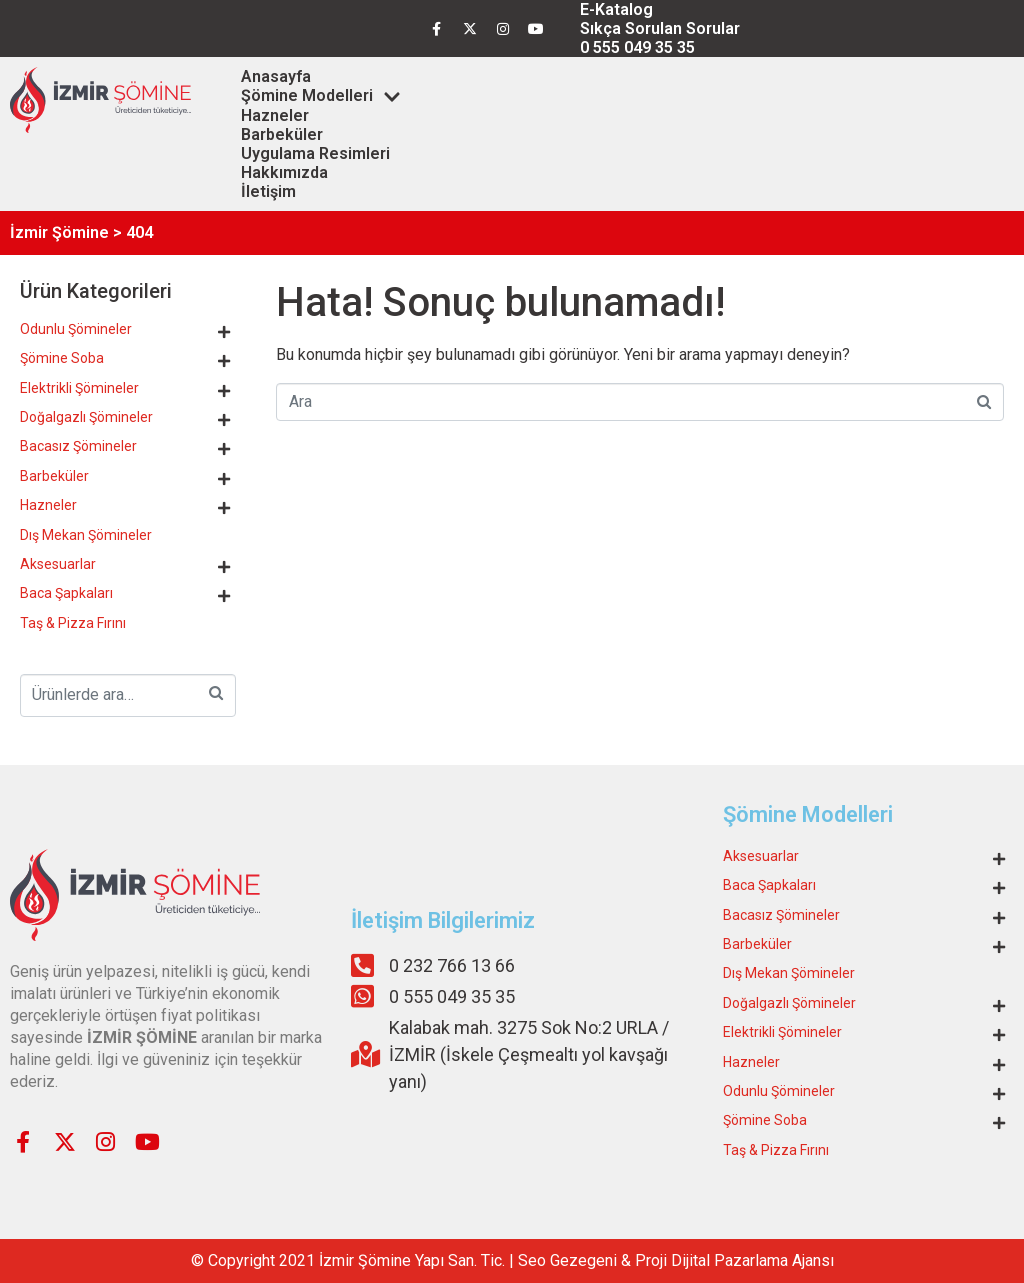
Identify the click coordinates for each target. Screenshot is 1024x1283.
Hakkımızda (284, 172)
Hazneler (275, 115)
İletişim (268, 191)
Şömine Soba (62, 358)
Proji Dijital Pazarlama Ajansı (734, 1260)
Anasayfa (276, 76)
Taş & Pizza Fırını (73, 623)
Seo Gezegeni (567, 1260)
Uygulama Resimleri (315, 153)
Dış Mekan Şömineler (86, 535)
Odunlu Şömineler (76, 329)
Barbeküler (282, 134)
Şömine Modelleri (321, 96)
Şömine (384, 1260)
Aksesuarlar (58, 564)
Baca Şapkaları (66, 593)
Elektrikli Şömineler (79, 388)
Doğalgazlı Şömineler (86, 417)
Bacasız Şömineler (78, 446)
